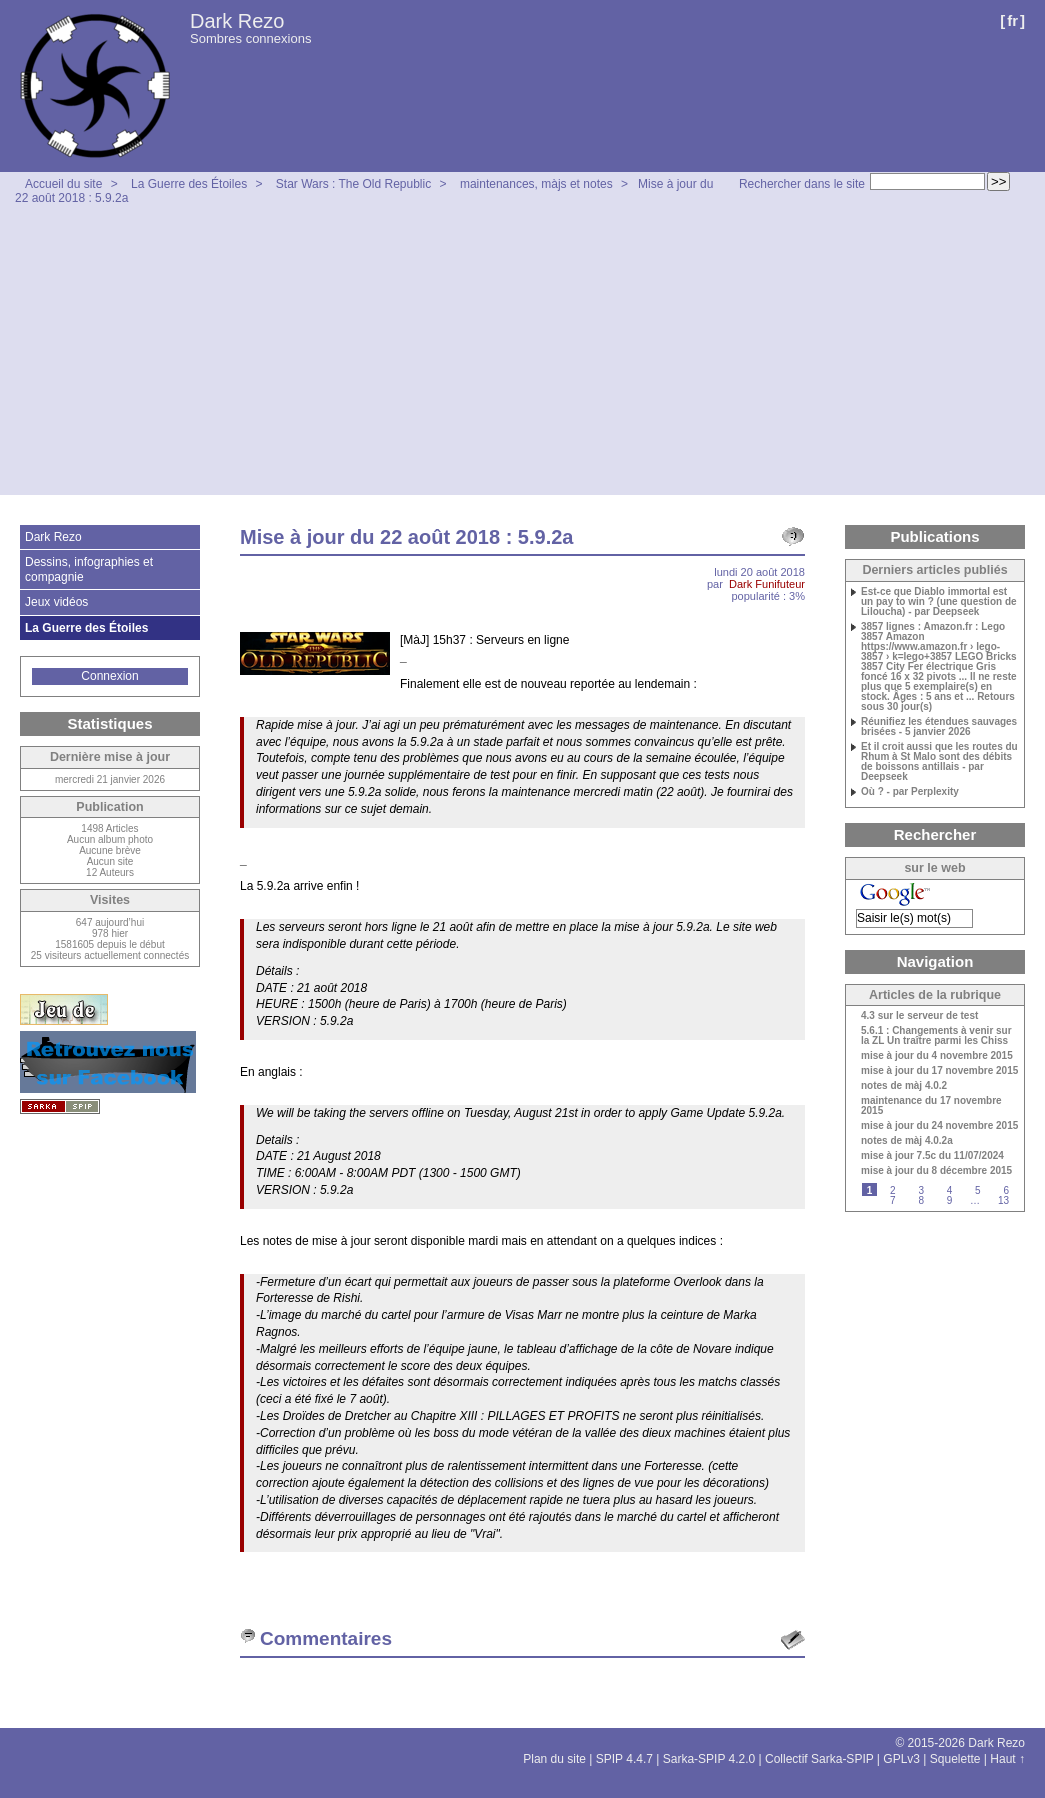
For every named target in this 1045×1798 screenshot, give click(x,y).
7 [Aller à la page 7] (893, 1200)
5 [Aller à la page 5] (978, 1190)
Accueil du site (63, 184)
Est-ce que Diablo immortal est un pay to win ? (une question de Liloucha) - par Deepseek (939, 602)
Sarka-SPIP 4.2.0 (709, 1759)
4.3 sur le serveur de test (919, 1016)
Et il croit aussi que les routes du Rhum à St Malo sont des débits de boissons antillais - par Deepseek (939, 762)
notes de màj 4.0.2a (907, 1141)
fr (1012, 20)
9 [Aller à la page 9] (950, 1200)
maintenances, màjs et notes (536, 184)
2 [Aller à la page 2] (893, 1190)
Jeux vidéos (56, 602)
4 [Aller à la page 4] (950, 1190)
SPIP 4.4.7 (624, 1759)
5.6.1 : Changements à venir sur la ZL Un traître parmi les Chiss (936, 1036)
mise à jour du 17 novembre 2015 (939, 1071)
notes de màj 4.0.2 (904, 1086)
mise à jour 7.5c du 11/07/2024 (932, 1156)
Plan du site (554, 1759)
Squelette (955, 1759)
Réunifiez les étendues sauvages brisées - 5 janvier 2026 (939, 727)
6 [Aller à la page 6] (1006, 1190)
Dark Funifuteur (767, 584)
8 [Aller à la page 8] (921, 1200)
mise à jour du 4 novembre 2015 (937, 1056)
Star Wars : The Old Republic (353, 184)
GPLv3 (901, 1759)
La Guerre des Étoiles (189, 184)
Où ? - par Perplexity (910, 792)
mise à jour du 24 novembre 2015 (939, 1126)
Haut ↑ (1007, 1759)
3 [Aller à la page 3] (921, 1190)
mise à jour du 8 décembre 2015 (936, 1171)
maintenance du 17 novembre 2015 (931, 1106)
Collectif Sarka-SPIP (819, 1759)
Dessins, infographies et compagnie (89, 569)
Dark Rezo (237, 21)
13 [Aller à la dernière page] (1003, 1200)
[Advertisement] (522, 355)
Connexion (109, 676)
